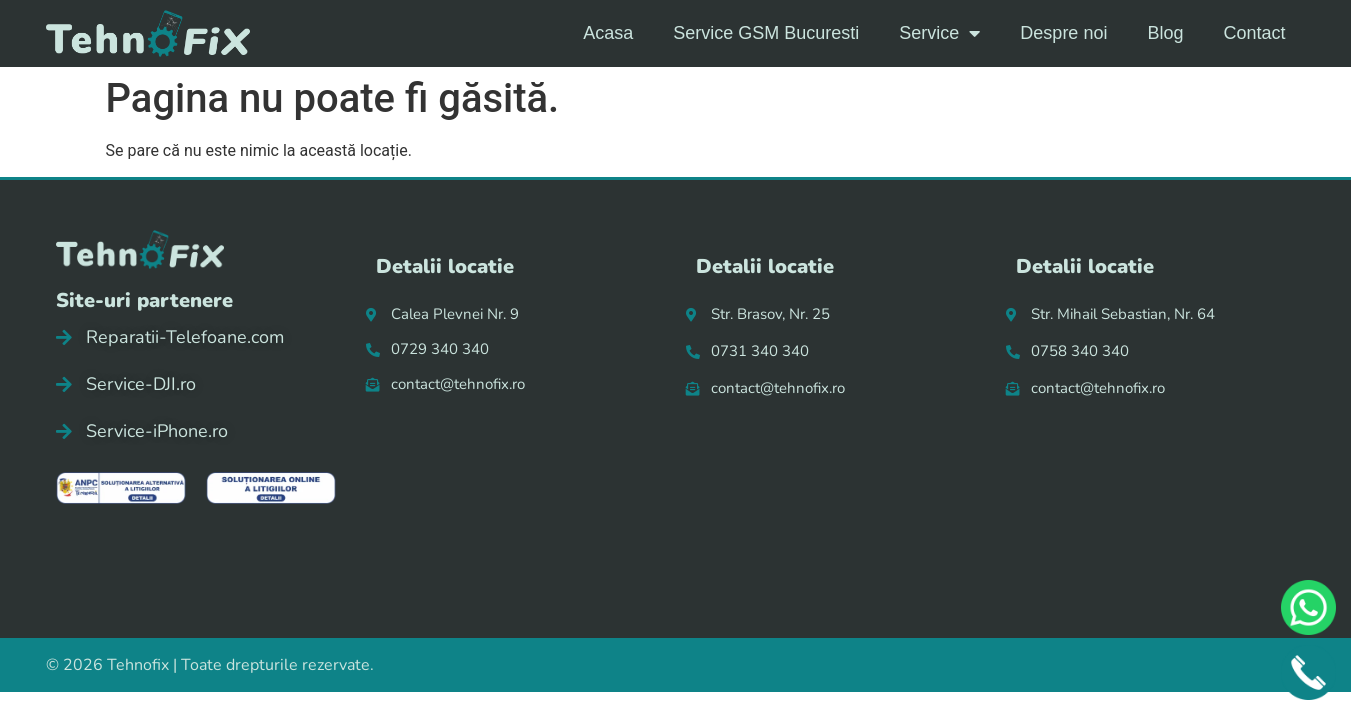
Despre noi (1063, 33)
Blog (1165, 33)
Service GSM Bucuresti (766, 33)
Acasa (608, 33)
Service (939, 33)
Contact (1254, 33)
